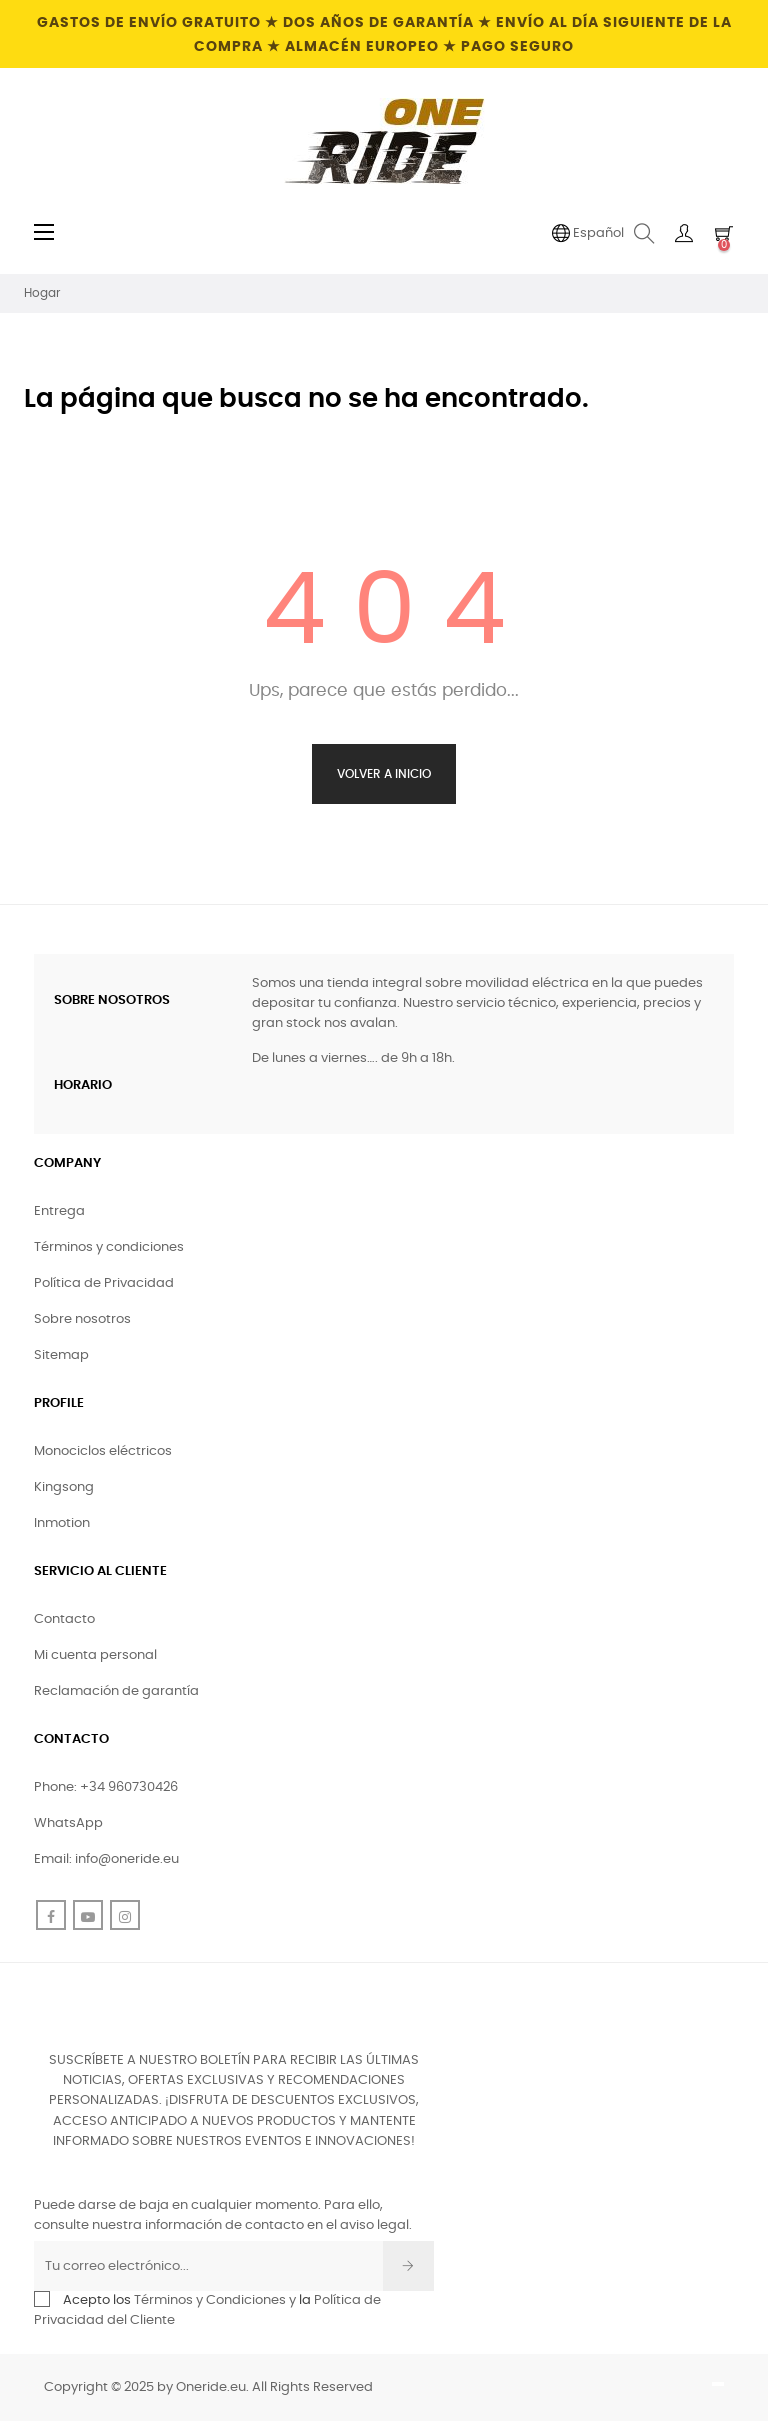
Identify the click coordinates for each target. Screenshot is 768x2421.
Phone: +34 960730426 (106, 1787)
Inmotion (62, 1523)
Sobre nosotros (82, 1319)
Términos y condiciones (109, 1247)
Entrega (59, 1211)
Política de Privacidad (104, 1283)
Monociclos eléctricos (103, 1451)
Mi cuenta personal (95, 1655)
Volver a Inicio (384, 774)
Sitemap (61, 1355)
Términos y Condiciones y (215, 2300)
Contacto (64, 1619)
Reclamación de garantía (116, 1691)
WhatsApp (68, 1823)
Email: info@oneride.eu (106, 1859)
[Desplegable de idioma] (588, 234)
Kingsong (64, 1487)
